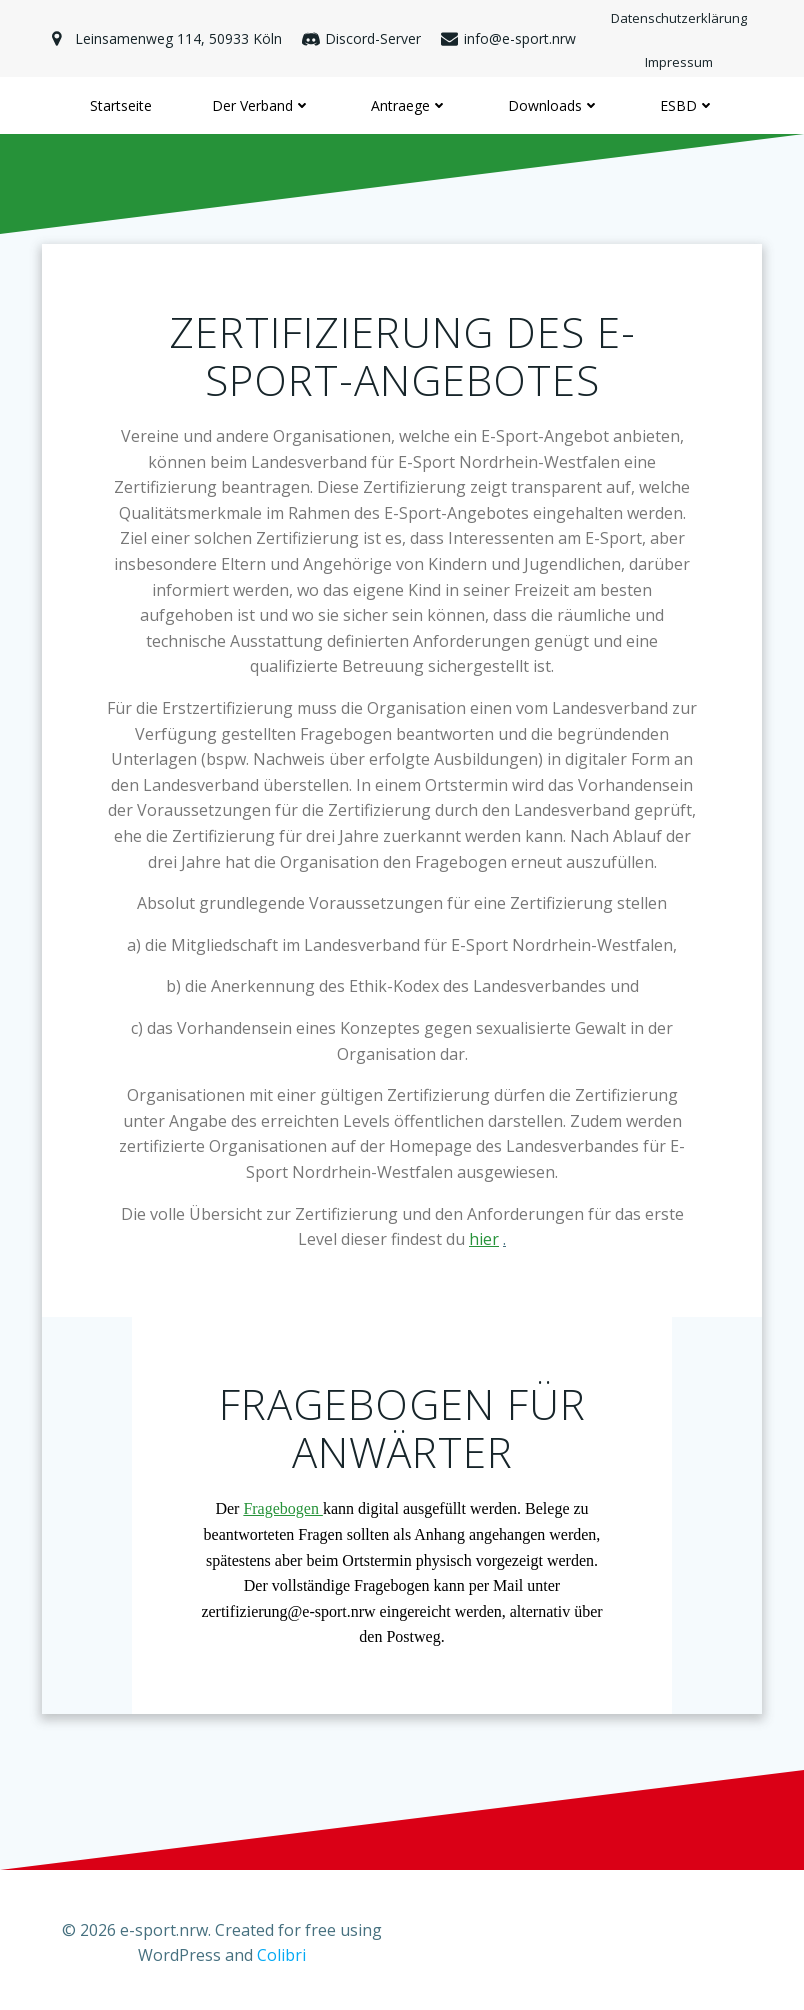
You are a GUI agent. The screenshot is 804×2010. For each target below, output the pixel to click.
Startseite (121, 105)
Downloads (554, 105)
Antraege (409, 105)
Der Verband (261, 105)
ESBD (687, 105)
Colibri (281, 1956)
